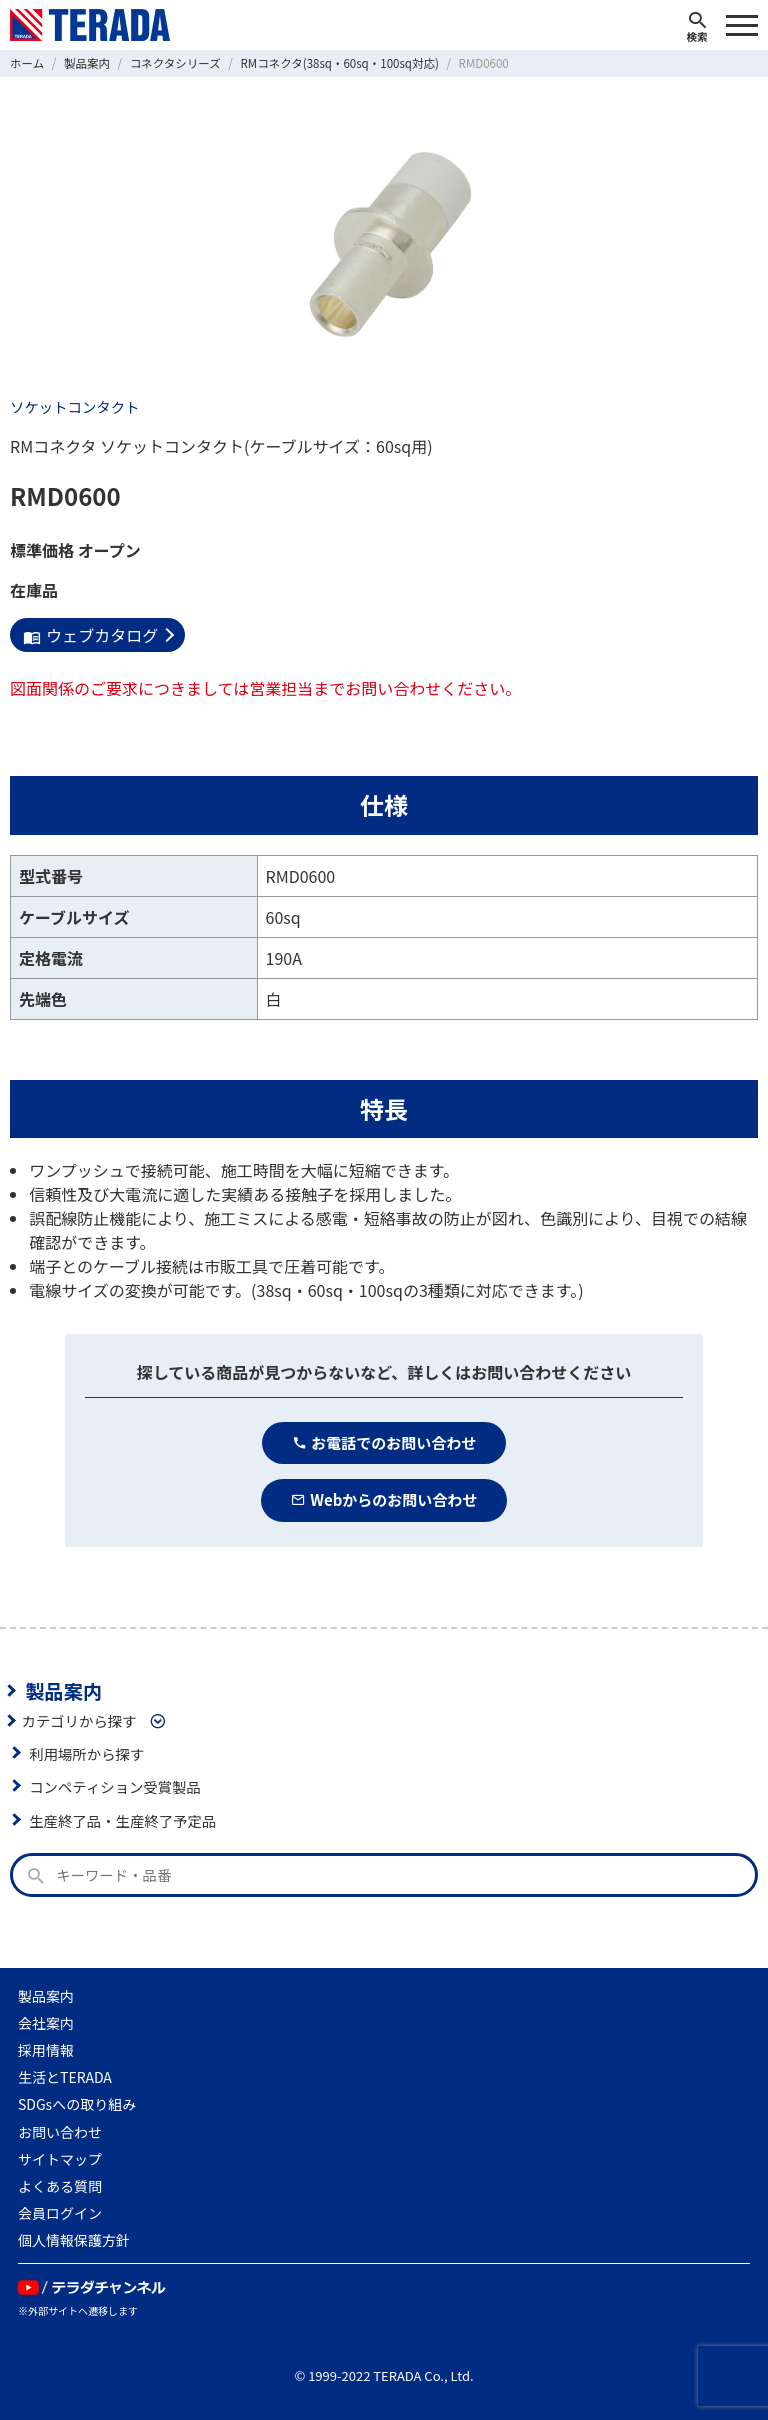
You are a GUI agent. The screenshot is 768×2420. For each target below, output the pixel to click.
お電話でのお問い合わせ (384, 1442)
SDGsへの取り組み (77, 2104)
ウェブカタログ (90, 635)
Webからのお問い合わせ (384, 1499)
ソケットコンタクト (75, 406)
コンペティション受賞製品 (115, 1786)
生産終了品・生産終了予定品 (122, 1820)
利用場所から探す (86, 1753)
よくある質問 (60, 2186)
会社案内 (46, 2023)
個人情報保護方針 (74, 2240)
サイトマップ (60, 2159)
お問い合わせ (60, 2132)
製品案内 (63, 1691)
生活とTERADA (65, 2077)
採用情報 (46, 2050)
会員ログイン (60, 2213)
